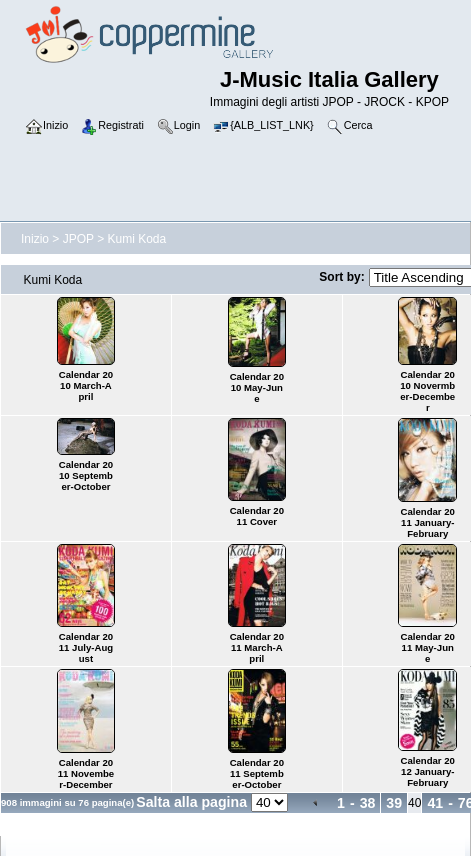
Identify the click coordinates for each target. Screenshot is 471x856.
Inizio (35, 239)
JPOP (78, 239)
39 (394, 803)
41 (435, 803)
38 (368, 803)
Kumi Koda (137, 239)
